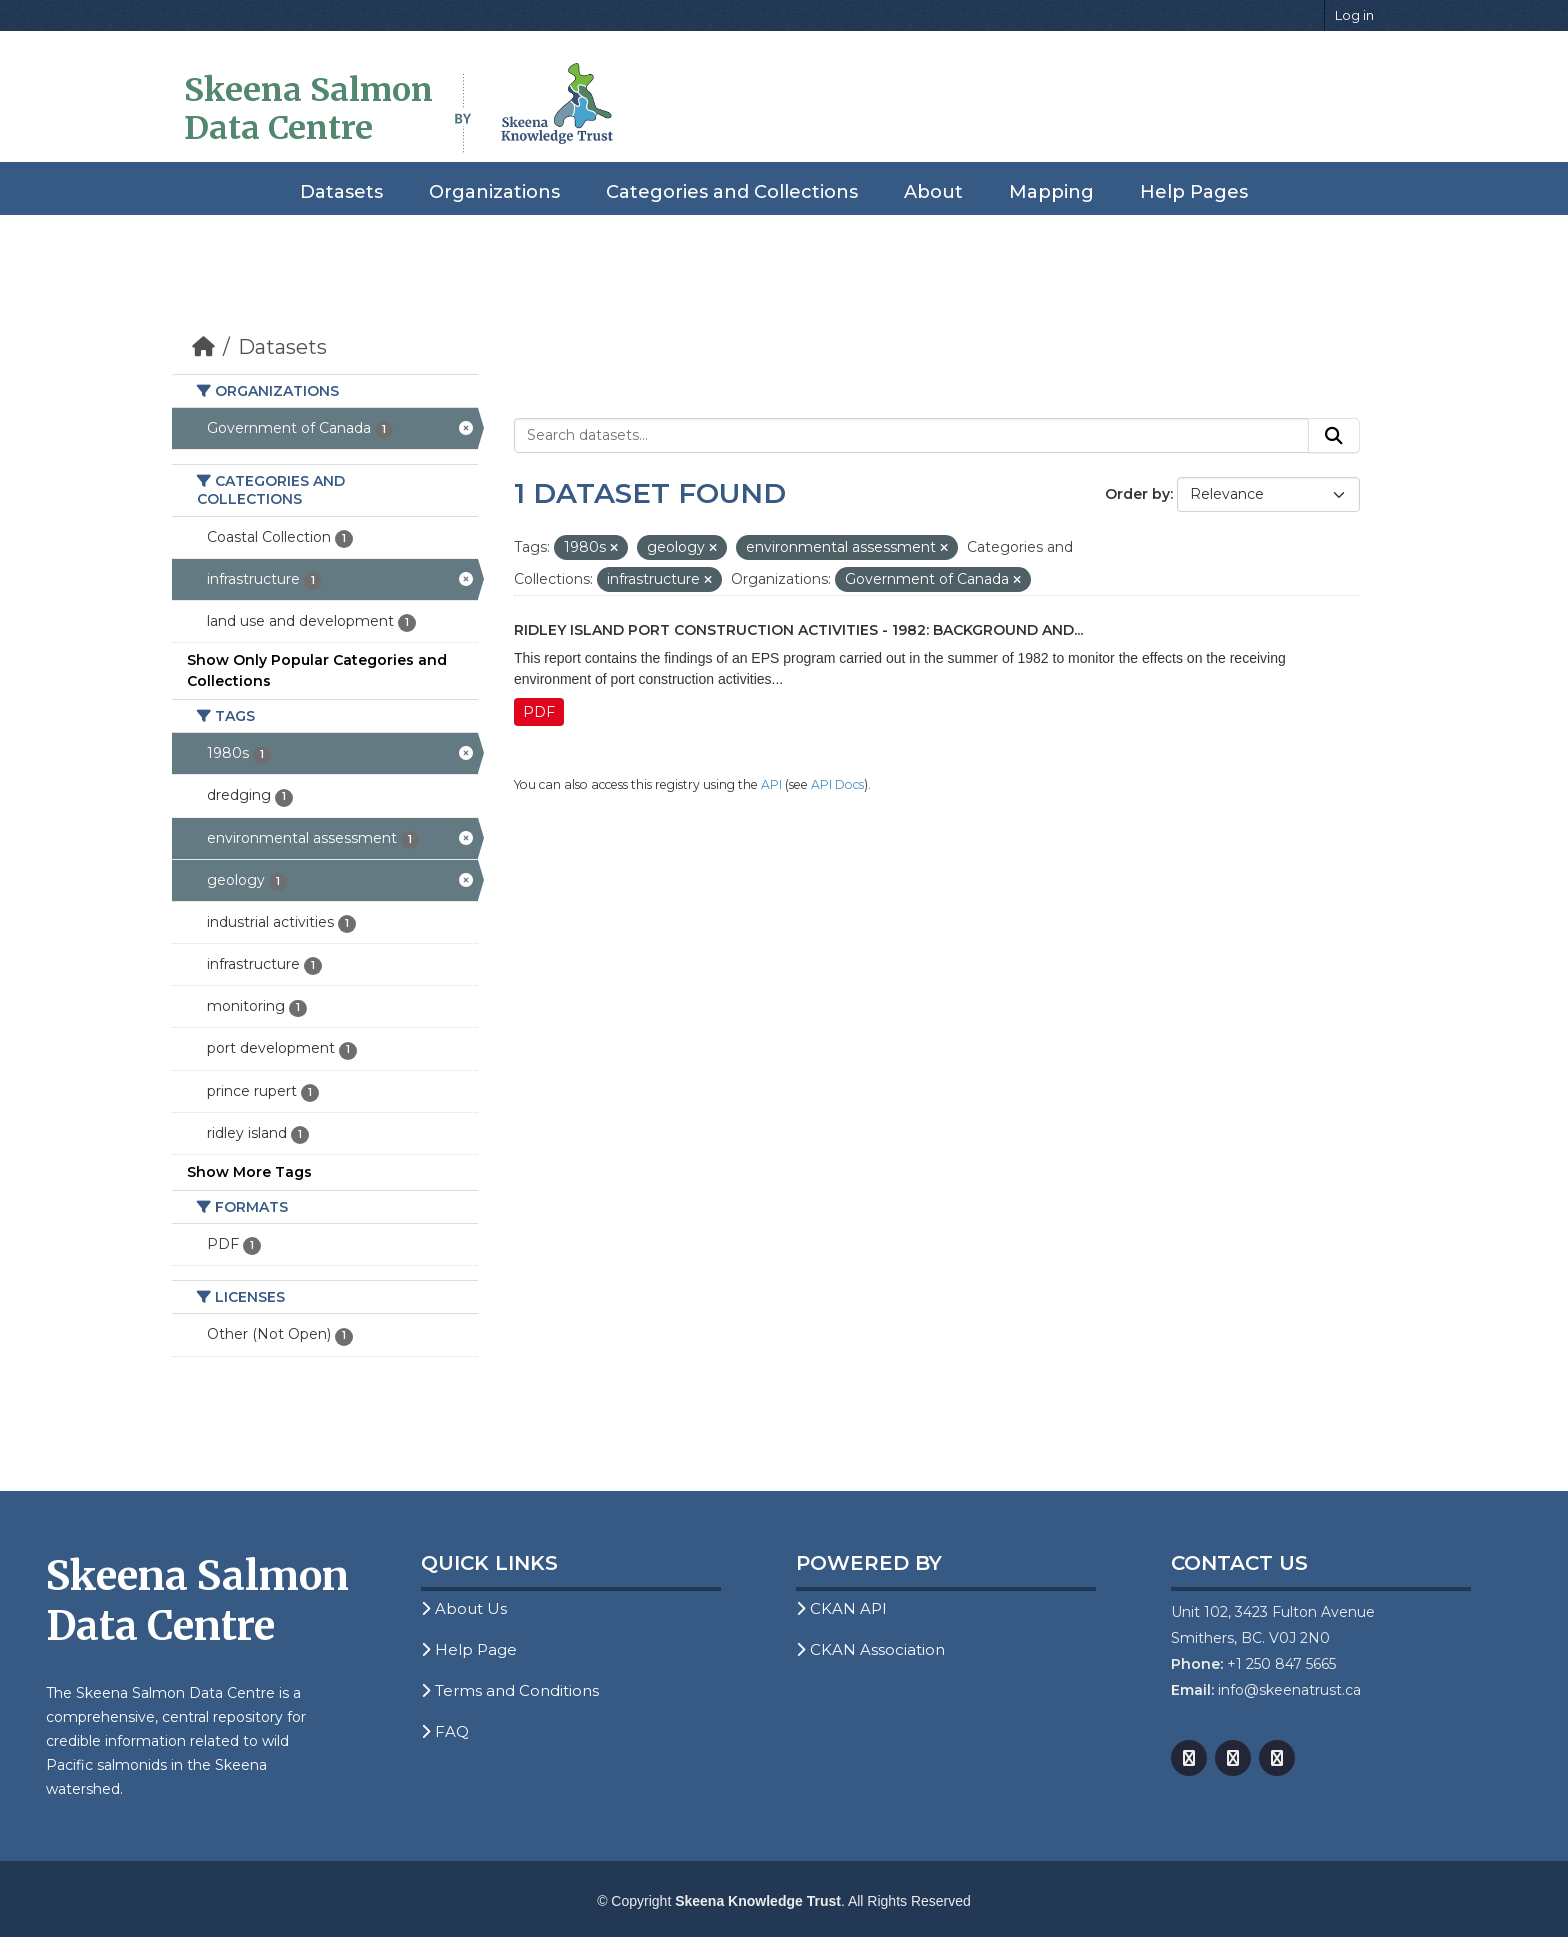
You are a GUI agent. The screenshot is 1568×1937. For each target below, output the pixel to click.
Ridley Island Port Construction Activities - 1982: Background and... (798, 630)
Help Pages (1194, 192)
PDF (539, 712)
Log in (1354, 15)
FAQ (445, 1731)
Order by (1137, 494)
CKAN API (841, 1608)
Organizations (494, 192)
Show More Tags (249, 1172)
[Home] (203, 347)
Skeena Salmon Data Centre (308, 109)
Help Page (469, 1649)
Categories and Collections (732, 192)
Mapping (1051, 192)
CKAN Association (870, 1649)
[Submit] (1334, 436)
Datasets (341, 192)
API (771, 784)
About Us (464, 1608)
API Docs (837, 784)
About (933, 192)
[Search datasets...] (911, 436)
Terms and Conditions (510, 1690)
